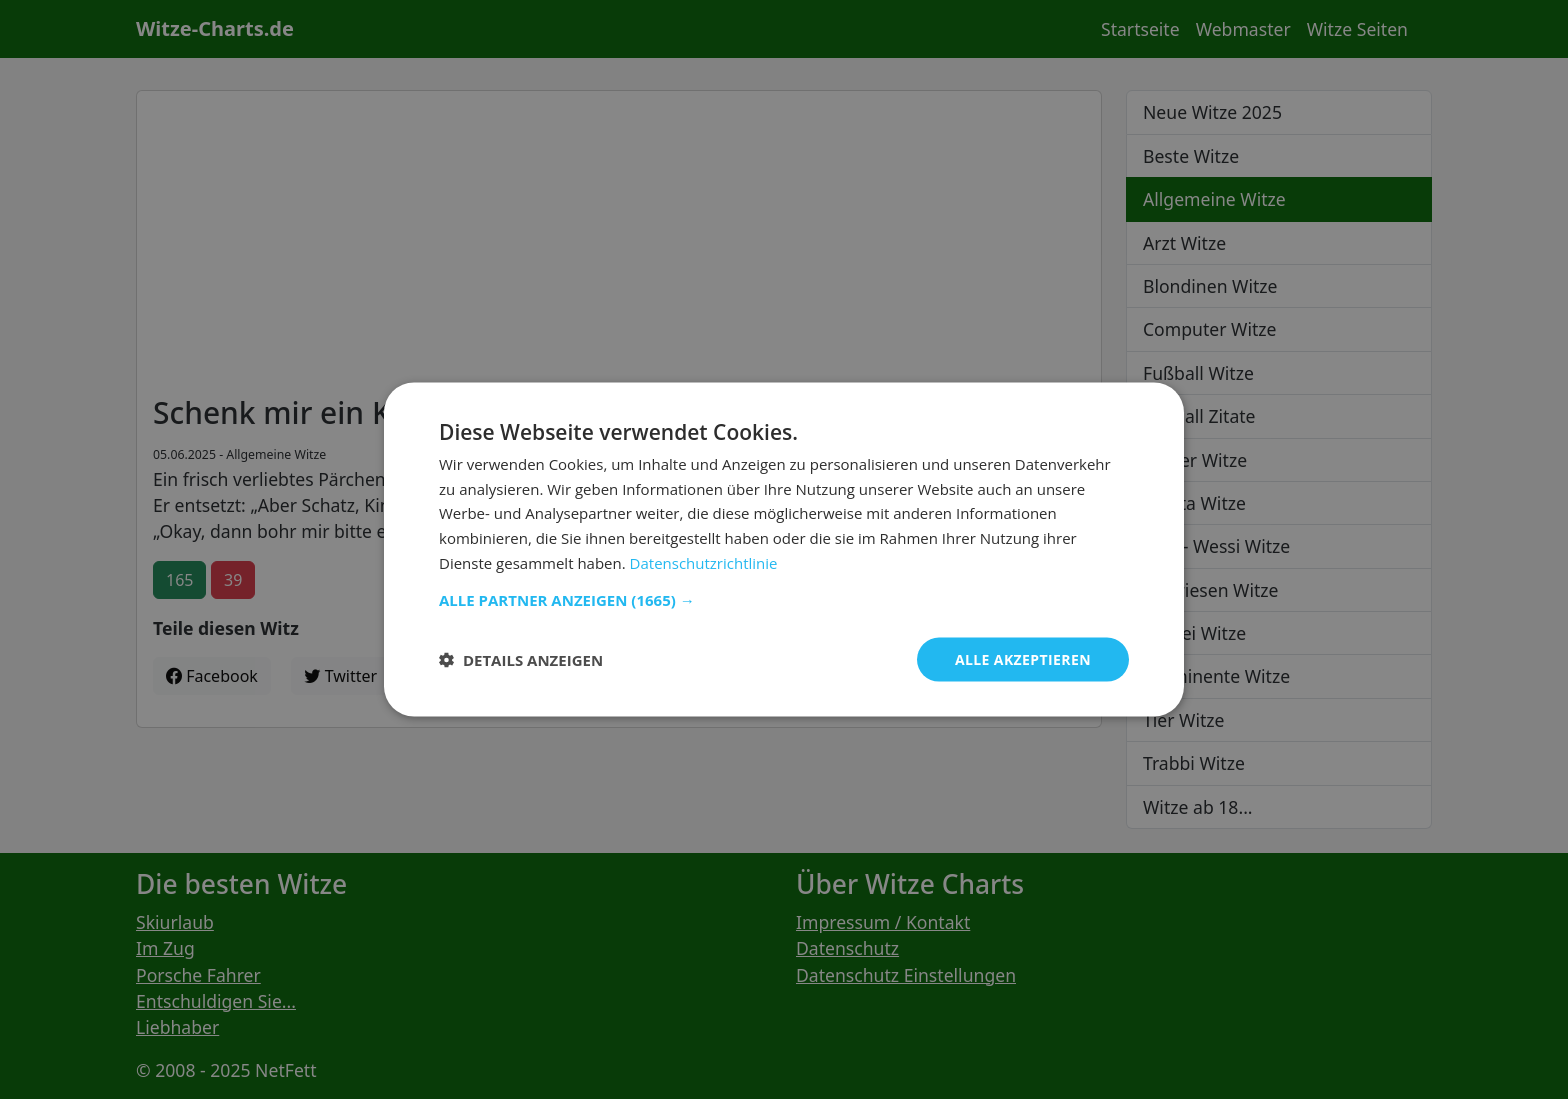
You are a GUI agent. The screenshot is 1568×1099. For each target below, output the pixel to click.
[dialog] (784, 549)
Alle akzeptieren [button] (1023, 658)
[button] (784, 599)
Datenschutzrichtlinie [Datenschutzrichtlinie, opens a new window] (704, 562)
